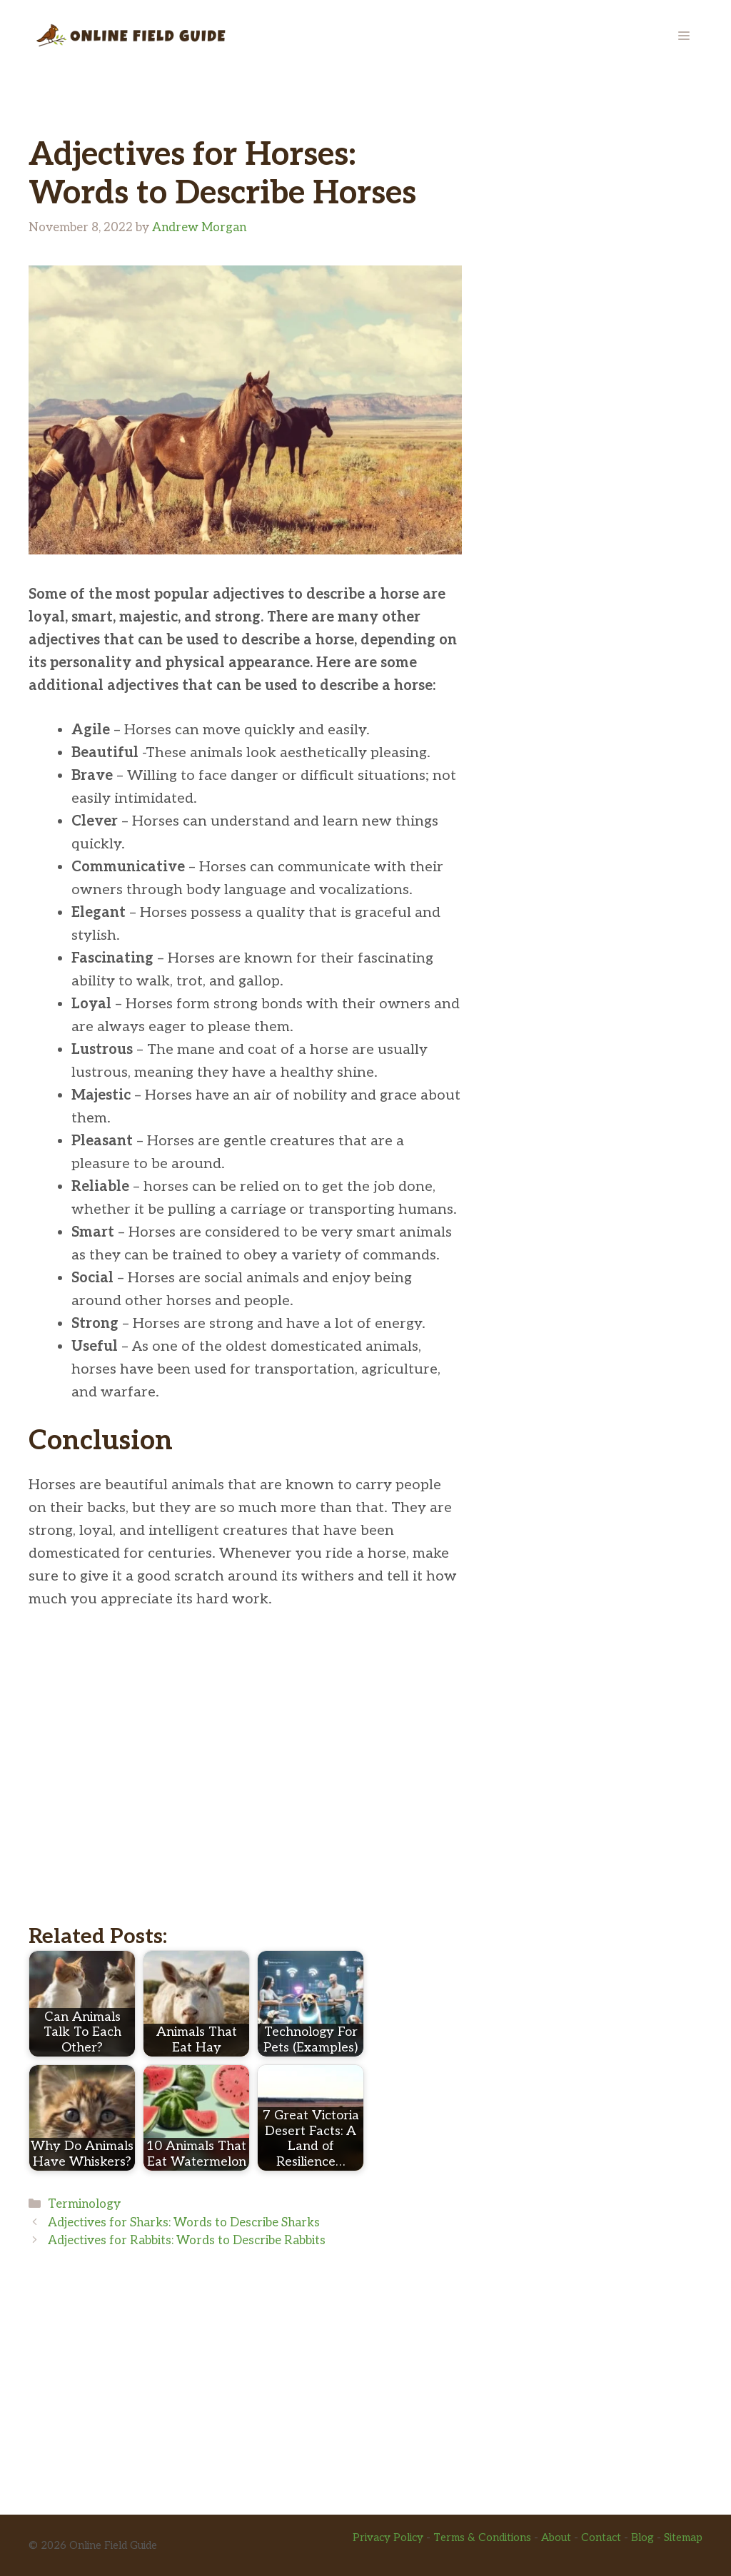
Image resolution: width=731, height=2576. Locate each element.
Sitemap (683, 2537)
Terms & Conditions (482, 2537)
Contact (601, 2537)
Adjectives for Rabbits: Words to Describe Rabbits (187, 2240)
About (556, 2537)
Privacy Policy (388, 2537)
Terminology (84, 2204)
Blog (642, 2537)
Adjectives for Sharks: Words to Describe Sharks (184, 2223)
